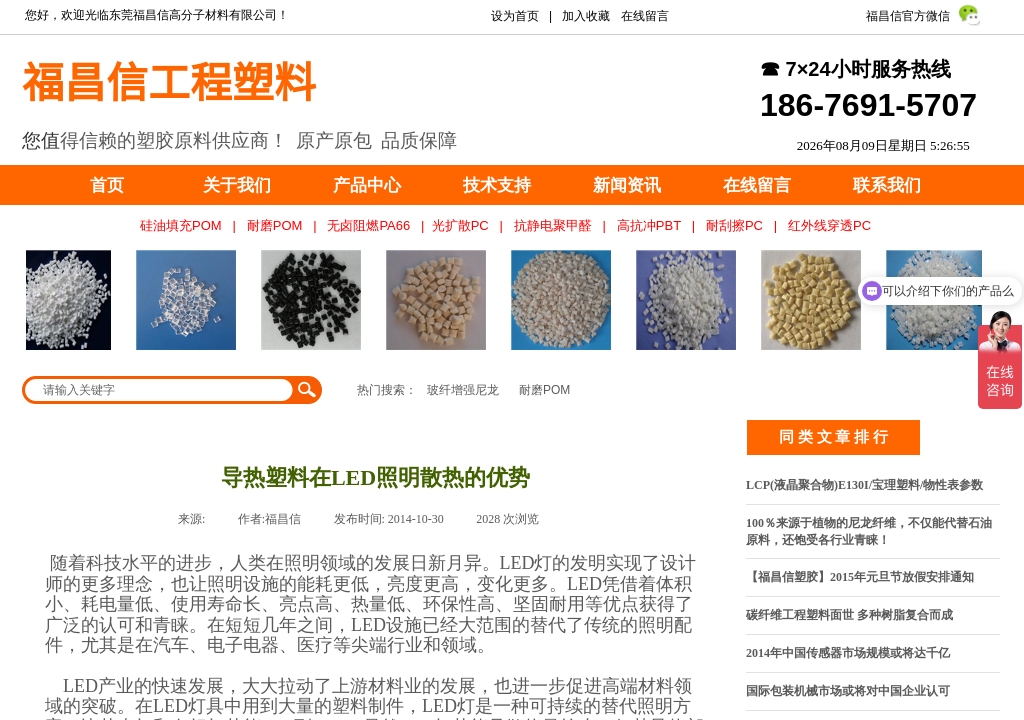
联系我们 (887, 185)
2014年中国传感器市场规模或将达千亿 (848, 653)
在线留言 (757, 185)
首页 (107, 185)
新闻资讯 (627, 185)
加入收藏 (586, 16)
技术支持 (497, 185)
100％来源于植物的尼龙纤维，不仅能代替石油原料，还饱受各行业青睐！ (869, 531)
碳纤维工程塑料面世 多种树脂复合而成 (849, 615)
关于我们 (237, 185)
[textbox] (159, 390)
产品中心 (367, 185)
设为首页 (515, 16)
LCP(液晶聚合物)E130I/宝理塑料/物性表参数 (864, 485)
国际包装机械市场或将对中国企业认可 (848, 691)
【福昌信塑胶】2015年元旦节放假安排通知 (860, 577)
